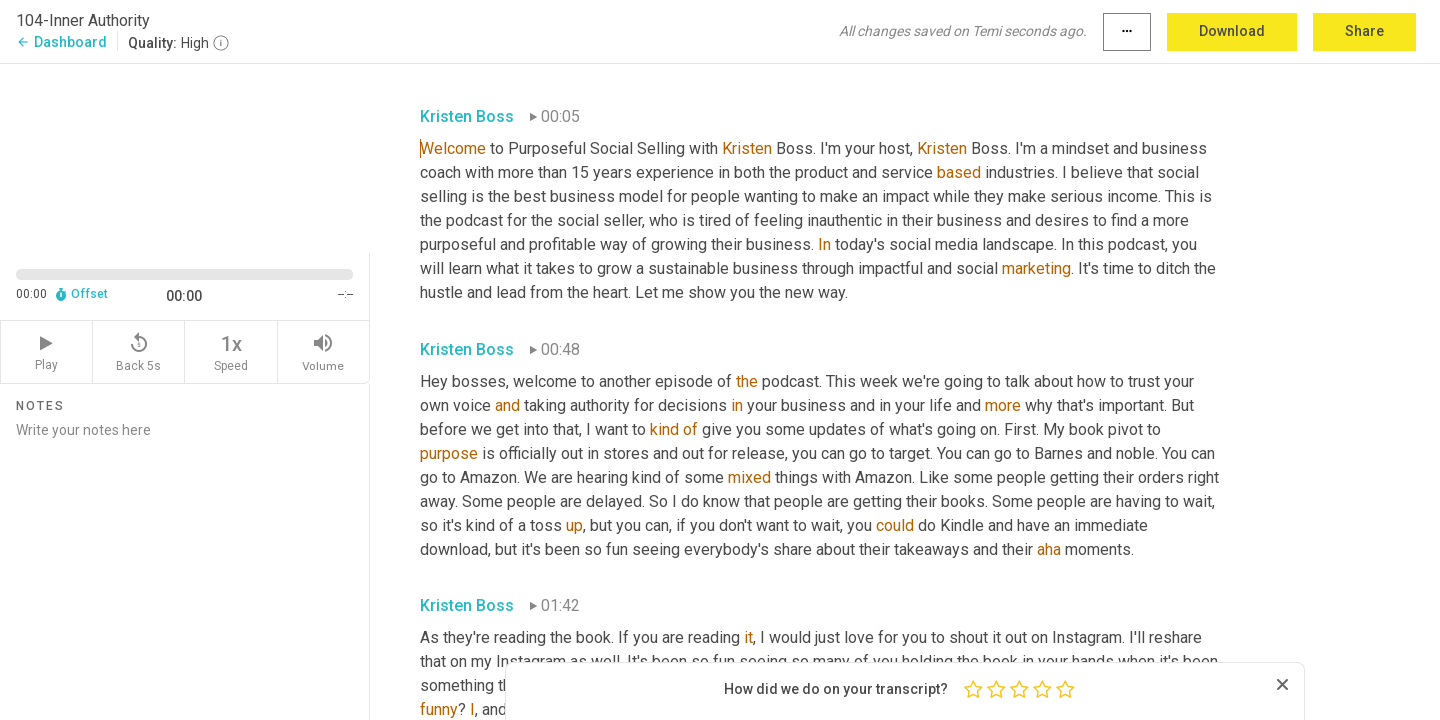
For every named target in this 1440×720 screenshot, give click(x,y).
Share (1364, 31)
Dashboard (61, 42)
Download (1232, 31)
